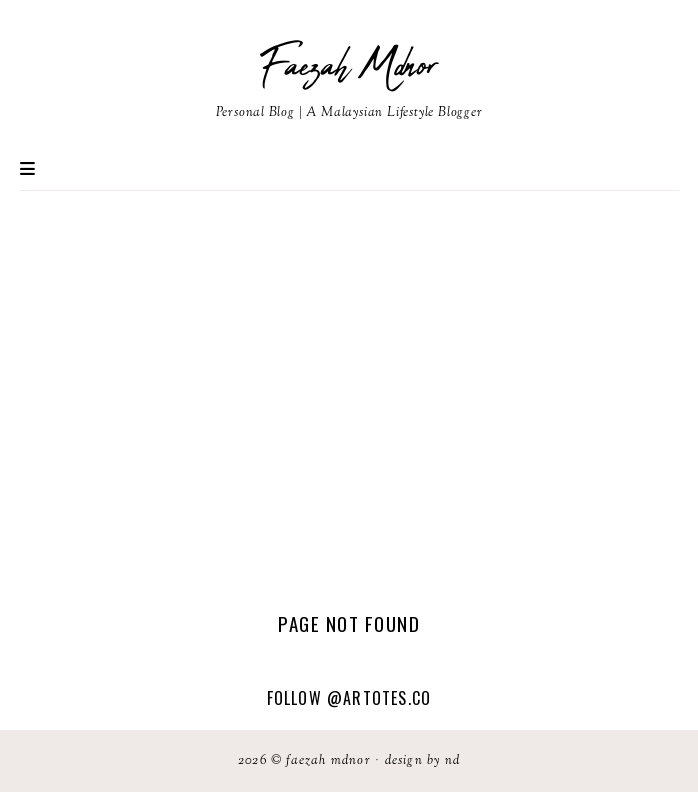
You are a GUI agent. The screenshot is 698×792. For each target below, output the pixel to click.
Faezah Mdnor (349, 67)
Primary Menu (27, 168)
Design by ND (422, 761)
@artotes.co (379, 698)
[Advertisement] (349, 401)
